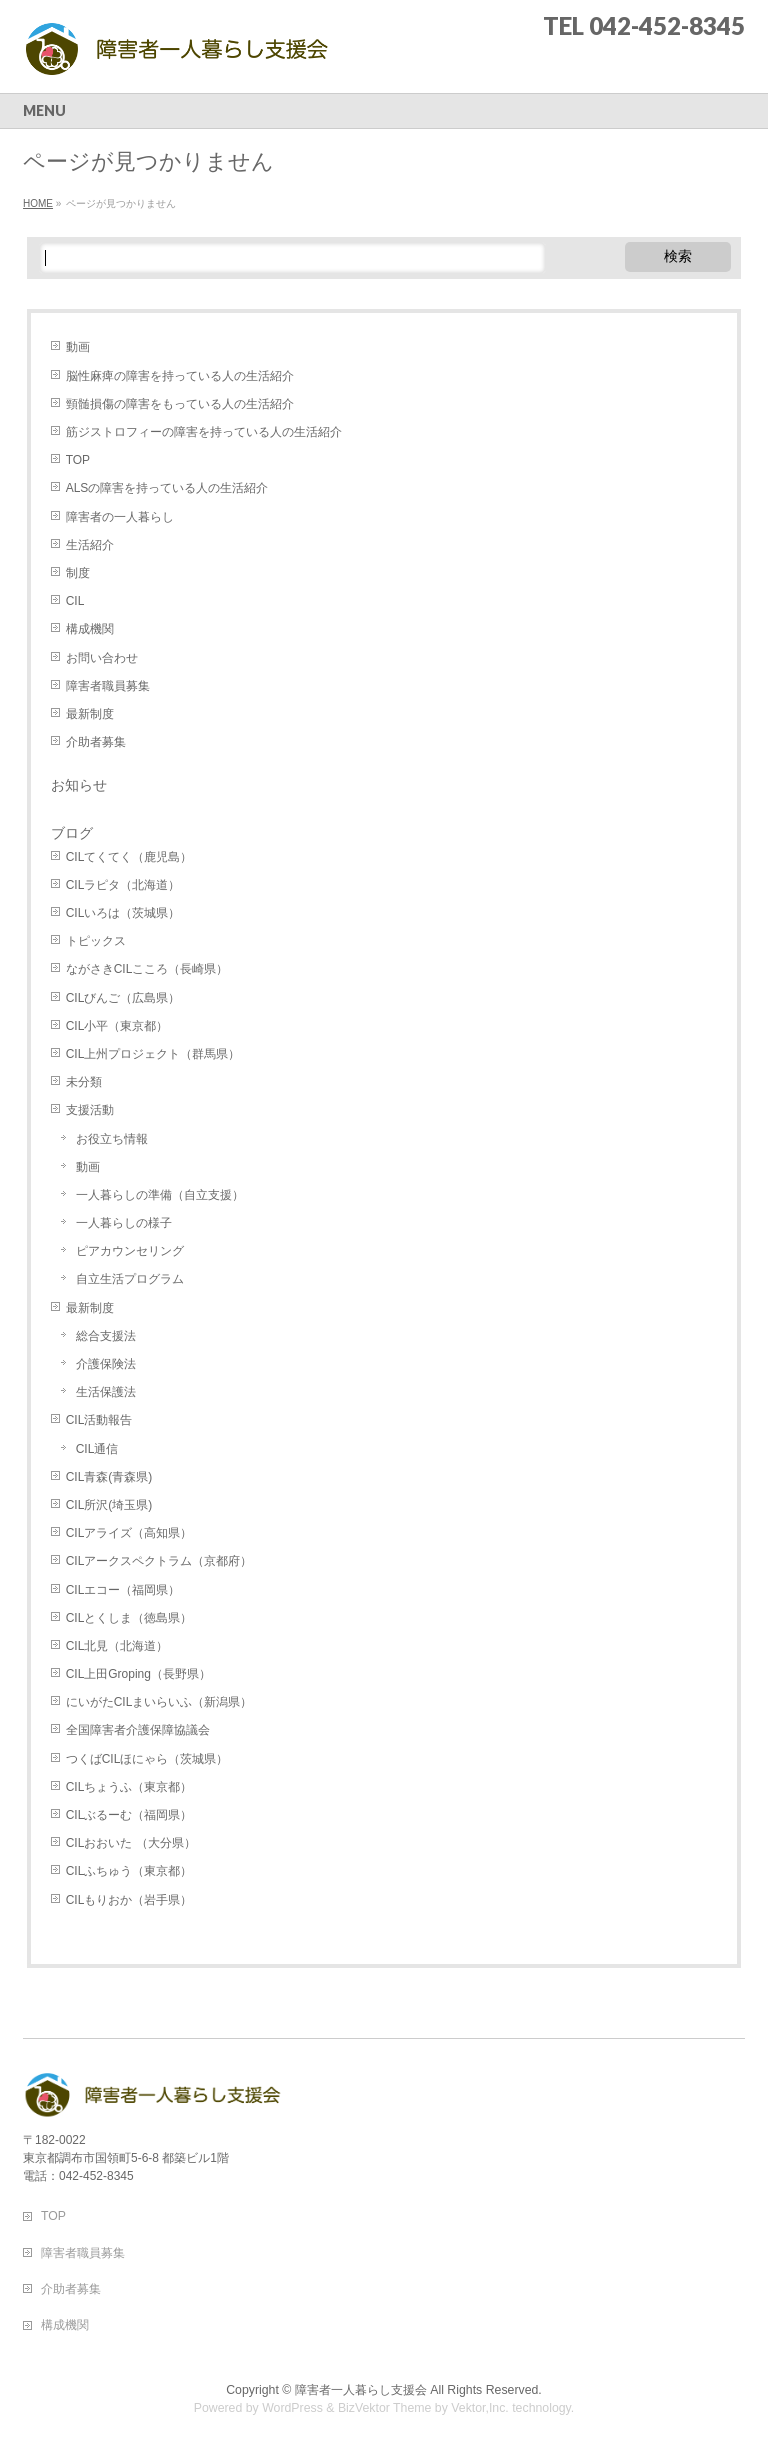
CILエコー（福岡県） (123, 1590)
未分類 (84, 1082)
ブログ (72, 833)
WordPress (292, 2408)
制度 (78, 573)
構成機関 (90, 629)
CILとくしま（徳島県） (129, 1618)
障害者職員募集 (108, 686)
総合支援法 (106, 1336)
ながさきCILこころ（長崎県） (147, 969)
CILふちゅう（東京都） (129, 1871)
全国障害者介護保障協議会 (138, 1730)
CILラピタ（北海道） (123, 885)
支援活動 (90, 1110)
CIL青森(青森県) (109, 1477)
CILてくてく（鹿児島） (129, 857)
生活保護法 (106, 1392)
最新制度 (90, 714)
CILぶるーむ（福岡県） (129, 1815)
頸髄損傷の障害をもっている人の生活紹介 (180, 404)
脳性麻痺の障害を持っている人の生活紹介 (180, 376)
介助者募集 (96, 742)
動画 (78, 347)
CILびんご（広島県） (123, 998)
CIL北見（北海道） (117, 1646)
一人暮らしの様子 (124, 1223)
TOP (78, 460)
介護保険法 (106, 1364)
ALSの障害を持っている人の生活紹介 (167, 488)
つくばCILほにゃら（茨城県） (147, 1759)
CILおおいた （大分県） (131, 1843)
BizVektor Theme (385, 2408)
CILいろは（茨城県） (123, 913)
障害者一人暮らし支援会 (361, 2390)
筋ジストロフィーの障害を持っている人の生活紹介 (204, 432)
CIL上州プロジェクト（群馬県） (153, 1054)
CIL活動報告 (99, 1420)
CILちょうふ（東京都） (129, 1787)
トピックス (96, 941)
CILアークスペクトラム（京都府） (159, 1561)
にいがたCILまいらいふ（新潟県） (159, 1702)
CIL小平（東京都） (117, 1026)
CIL (75, 601)
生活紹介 (90, 545)
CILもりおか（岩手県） (129, 1900)
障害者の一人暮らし (120, 517)
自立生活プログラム (130, 1279)
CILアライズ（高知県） (129, 1533)
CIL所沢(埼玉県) (109, 1505)
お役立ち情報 (112, 1139)
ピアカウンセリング (130, 1251)
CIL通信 (97, 1449)
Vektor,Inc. (480, 2408)
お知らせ (79, 785)
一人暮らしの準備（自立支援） (160, 1195)
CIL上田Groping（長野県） (138, 1674)
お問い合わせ (102, 658)
